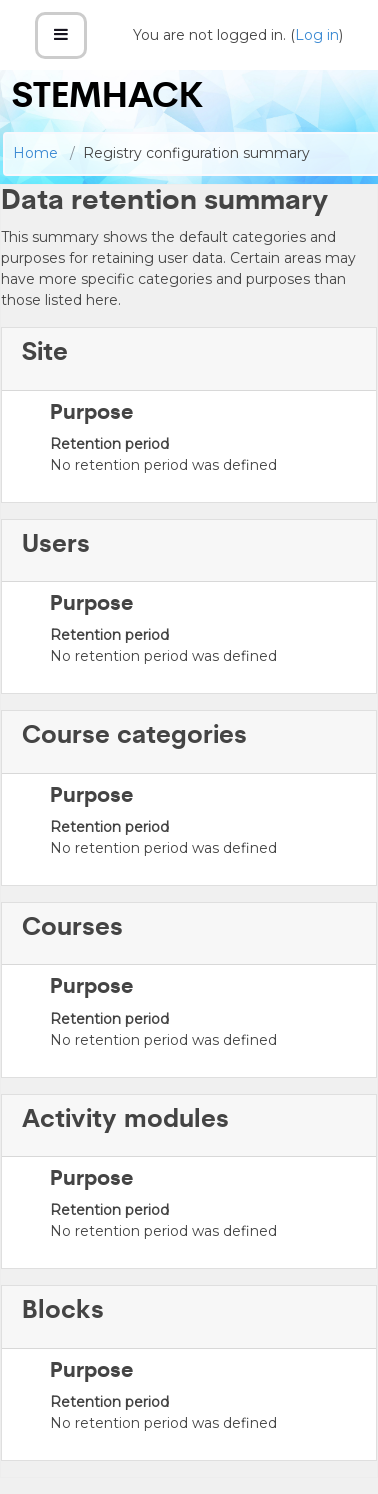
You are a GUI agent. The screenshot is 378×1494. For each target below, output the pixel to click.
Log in (317, 35)
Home (35, 153)
